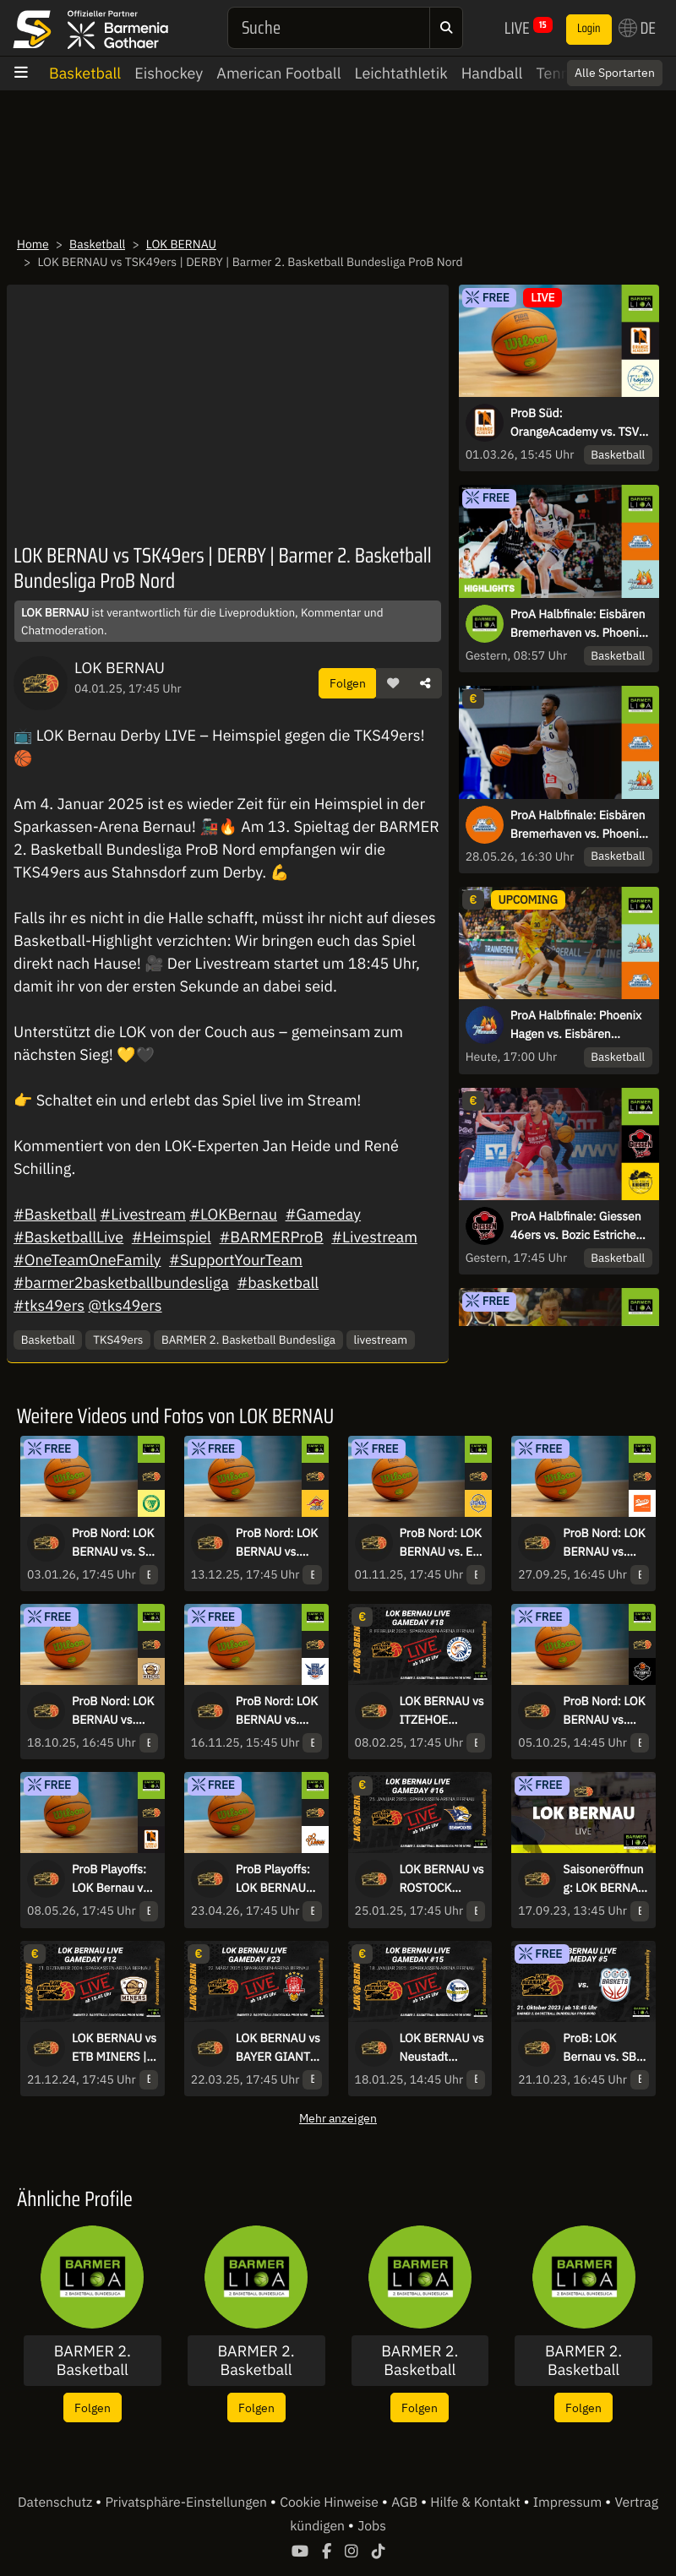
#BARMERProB (271, 1237)
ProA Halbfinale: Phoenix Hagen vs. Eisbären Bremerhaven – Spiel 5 (576, 1025)
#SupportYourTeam (236, 1259)
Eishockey (168, 73)
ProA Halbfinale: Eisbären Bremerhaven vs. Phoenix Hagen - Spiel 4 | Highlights (578, 624)
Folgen (348, 683)
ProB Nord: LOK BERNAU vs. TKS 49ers (277, 1711)
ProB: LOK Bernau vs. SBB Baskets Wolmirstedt (603, 2048)
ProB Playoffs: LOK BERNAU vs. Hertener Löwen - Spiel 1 (276, 1879)
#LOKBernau (233, 1214)
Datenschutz (56, 2502)
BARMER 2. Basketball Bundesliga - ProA (256, 2360)
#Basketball (55, 1214)
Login (589, 28)
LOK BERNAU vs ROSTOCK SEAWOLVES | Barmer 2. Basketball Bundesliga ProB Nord (442, 1879)
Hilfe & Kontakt (476, 2502)
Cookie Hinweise (331, 2502)
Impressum (569, 2502)
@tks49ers (124, 1305)
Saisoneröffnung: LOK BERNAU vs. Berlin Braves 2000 (604, 1879)
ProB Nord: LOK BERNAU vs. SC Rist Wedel (113, 1543)
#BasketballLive (68, 1237)
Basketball (85, 73)
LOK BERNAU (181, 244)
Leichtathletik (401, 73)
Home (33, 244)
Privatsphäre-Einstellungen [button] (187, 2502)
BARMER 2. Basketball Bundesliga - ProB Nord (583, 2360)
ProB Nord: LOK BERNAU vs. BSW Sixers (604, 1711)
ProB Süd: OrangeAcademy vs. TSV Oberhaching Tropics (574, 423)
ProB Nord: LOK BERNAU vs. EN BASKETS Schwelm (441, 1543)
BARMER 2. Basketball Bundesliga (248, 1339)
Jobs (371, 2526)
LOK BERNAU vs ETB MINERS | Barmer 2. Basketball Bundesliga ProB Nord (114, 2048)
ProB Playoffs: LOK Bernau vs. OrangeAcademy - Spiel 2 (113, 1879)
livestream (381, 1339)
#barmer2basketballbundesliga (121, 1282)
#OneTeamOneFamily (87, 1259)
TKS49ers (118, 1339)
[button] (393, 683)
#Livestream (143, 1214)
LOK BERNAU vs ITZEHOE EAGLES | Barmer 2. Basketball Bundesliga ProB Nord (442, 1711)
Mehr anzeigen (338, 2118)
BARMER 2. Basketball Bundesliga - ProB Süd (420, 2360)
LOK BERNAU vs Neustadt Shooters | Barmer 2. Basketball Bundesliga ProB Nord (442, 2048)
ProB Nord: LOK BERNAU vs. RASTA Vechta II (604, 1543)
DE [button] (637, 27)
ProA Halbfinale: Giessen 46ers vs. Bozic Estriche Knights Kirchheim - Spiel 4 (577, 1226)
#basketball (278, 1282)
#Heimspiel (171, 1237)
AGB (406, 2502)
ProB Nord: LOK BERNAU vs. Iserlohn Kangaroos (277, 1543)
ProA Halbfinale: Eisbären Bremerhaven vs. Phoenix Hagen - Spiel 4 (578, 825)
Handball (492, 73)
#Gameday (324, 1214)
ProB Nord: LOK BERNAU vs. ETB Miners (113, 1711)
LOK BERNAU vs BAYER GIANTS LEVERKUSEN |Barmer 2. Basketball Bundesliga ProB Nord (278, 2048)
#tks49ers (49, 1305)
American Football (278, 73)
